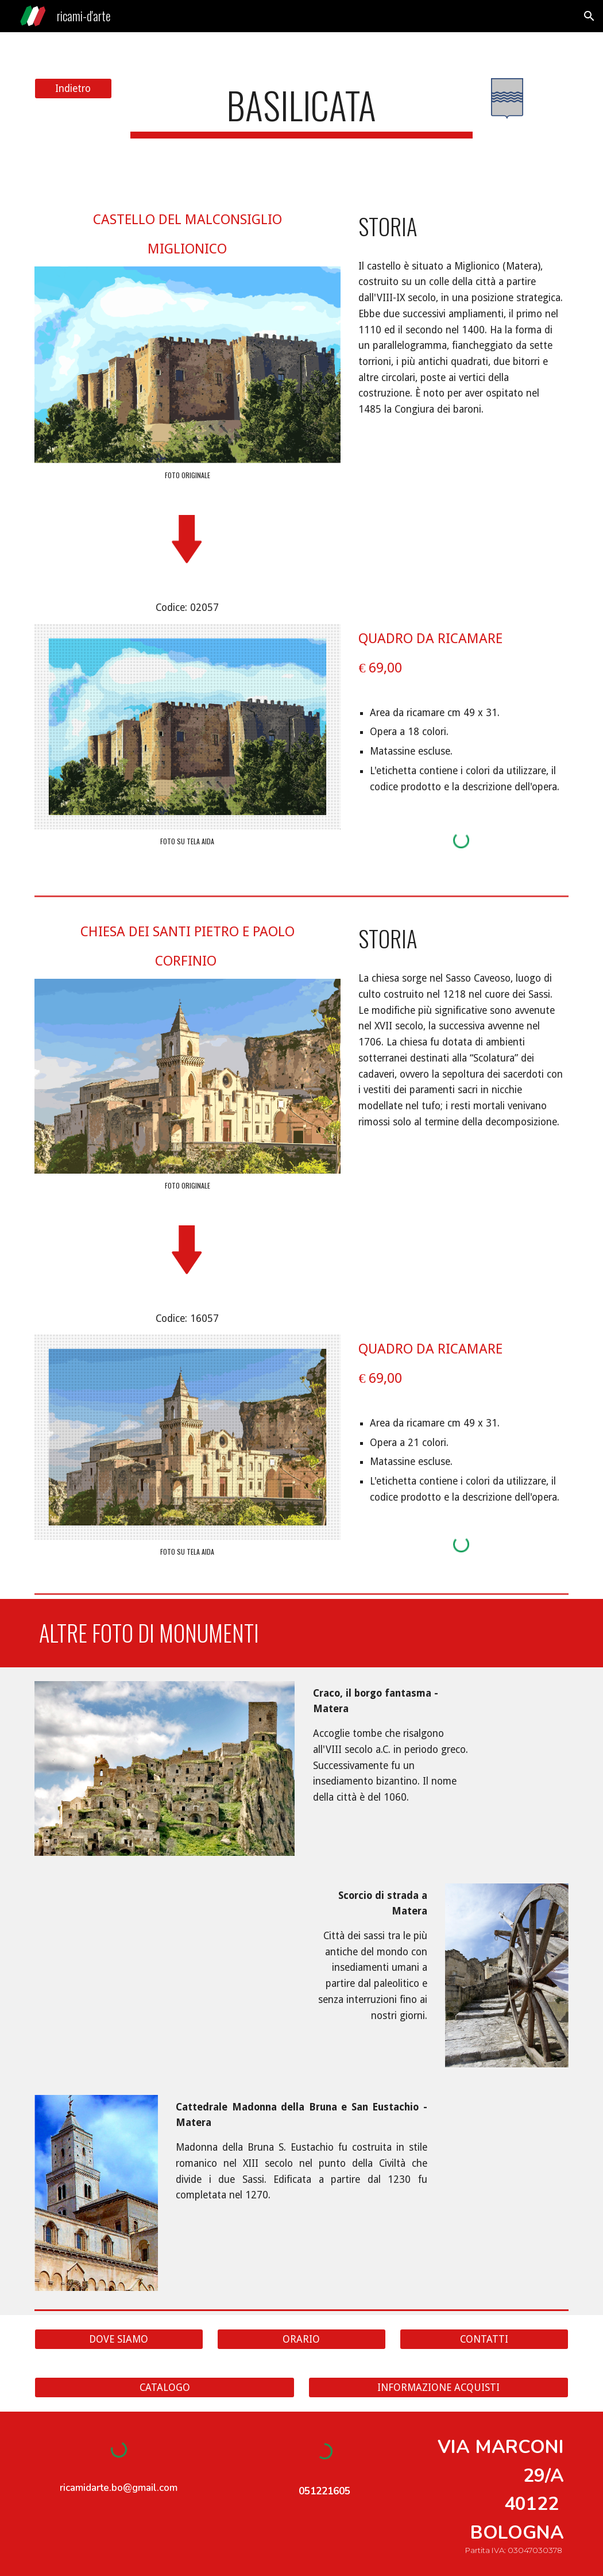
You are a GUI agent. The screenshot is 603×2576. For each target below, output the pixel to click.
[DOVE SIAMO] (119, 2339)
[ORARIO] (301, 2339)
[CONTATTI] (484, 2339)
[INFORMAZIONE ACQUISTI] (438, 2387)
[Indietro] (73, 88)
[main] (301, 110)
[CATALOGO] (164, 2387)
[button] (589, 16)
